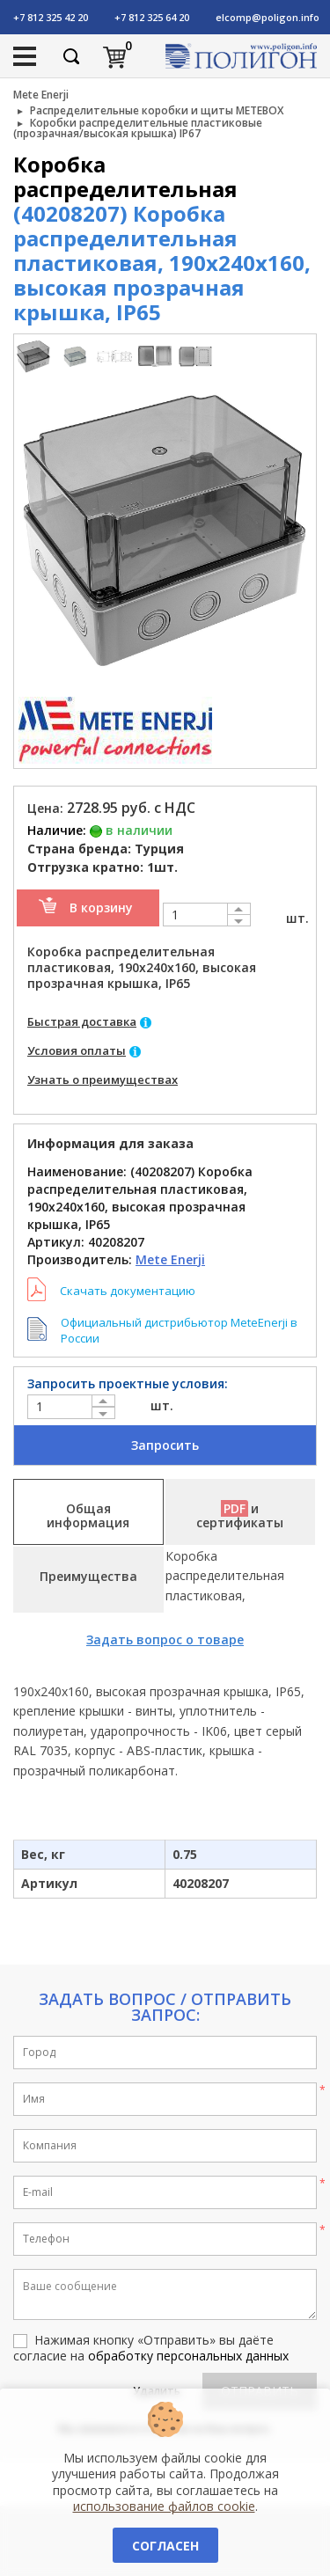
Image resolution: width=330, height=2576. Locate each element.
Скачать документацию (127, 1291)
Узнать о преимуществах (102, 1079)
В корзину (101, 907)
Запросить (165, 1445)
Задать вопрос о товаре (165, 1639)
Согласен (165, 2545)
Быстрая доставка (81, 1021)
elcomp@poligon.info (267, 17)
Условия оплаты (76, 1050)
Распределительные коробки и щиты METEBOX (156, 110)
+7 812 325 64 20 (151, 17)
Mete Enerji (41, 94)
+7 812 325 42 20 (50, 17)
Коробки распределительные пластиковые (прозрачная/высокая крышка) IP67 (137, 128)
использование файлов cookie (164, 2506)
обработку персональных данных (188, 2355)
